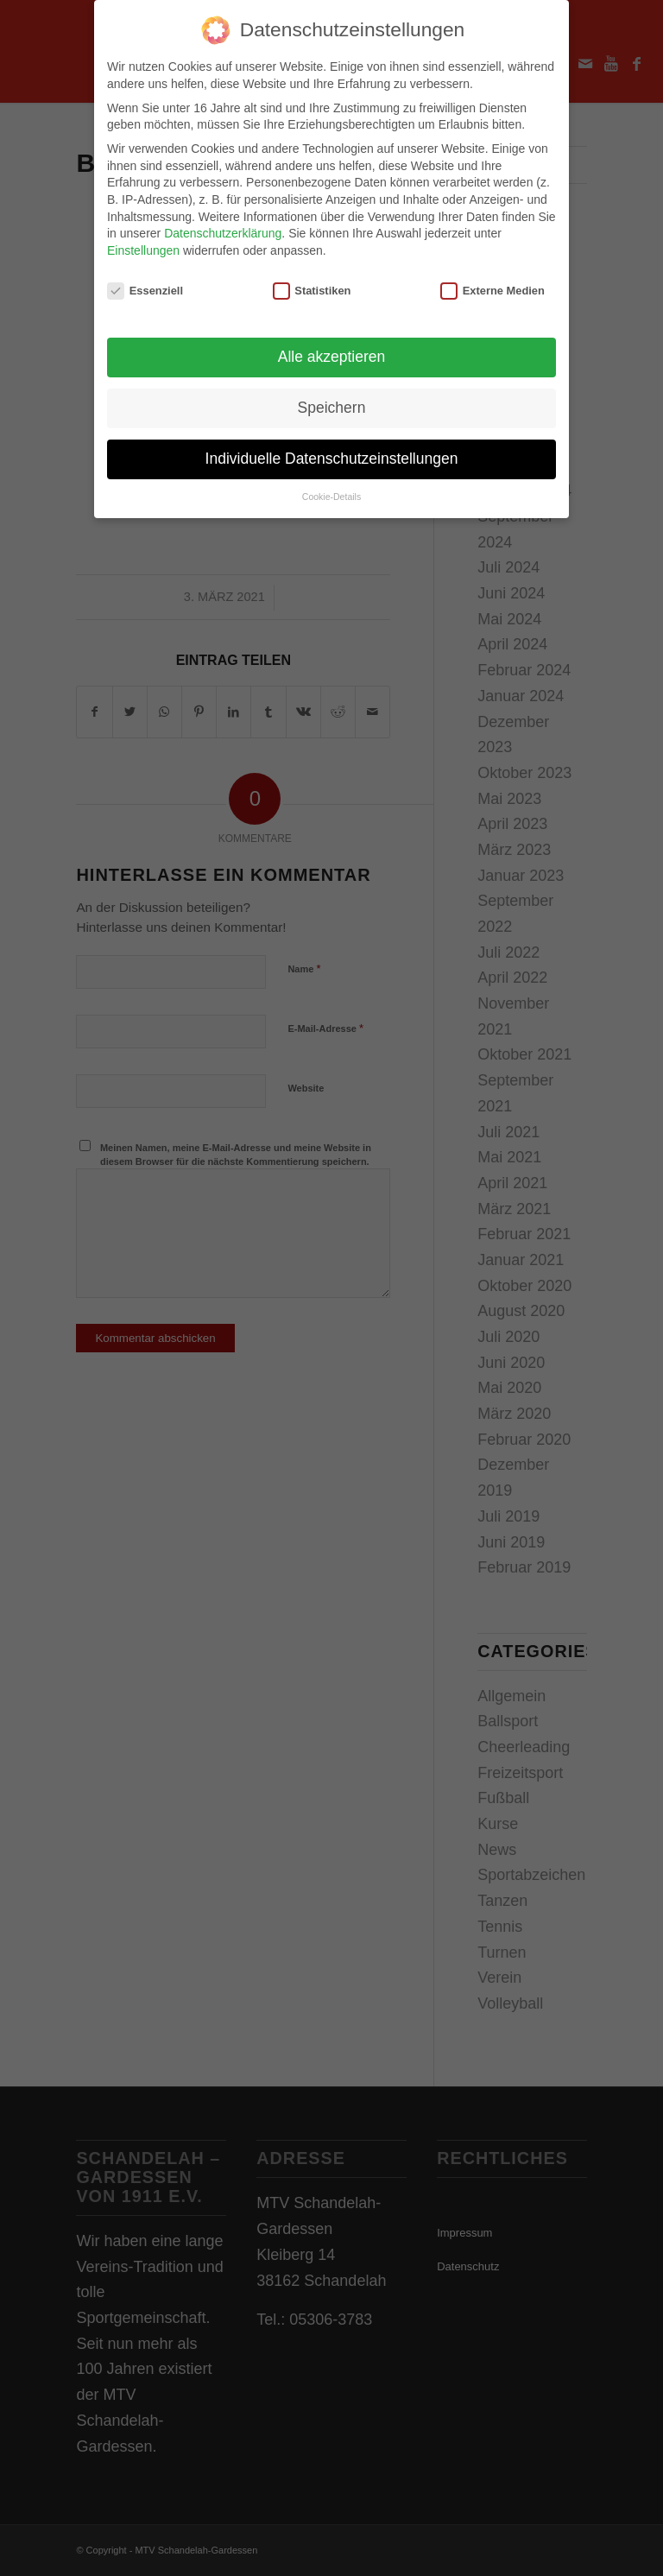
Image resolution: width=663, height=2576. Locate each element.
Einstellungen (143, 246)
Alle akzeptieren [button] (332, 353)
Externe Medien (492, 286)
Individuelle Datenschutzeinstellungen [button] (331, 455)
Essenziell (145, 286)
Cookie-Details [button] (331, 493)
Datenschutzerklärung (222, 230)
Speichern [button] (332, 404)
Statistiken (312, 286)
